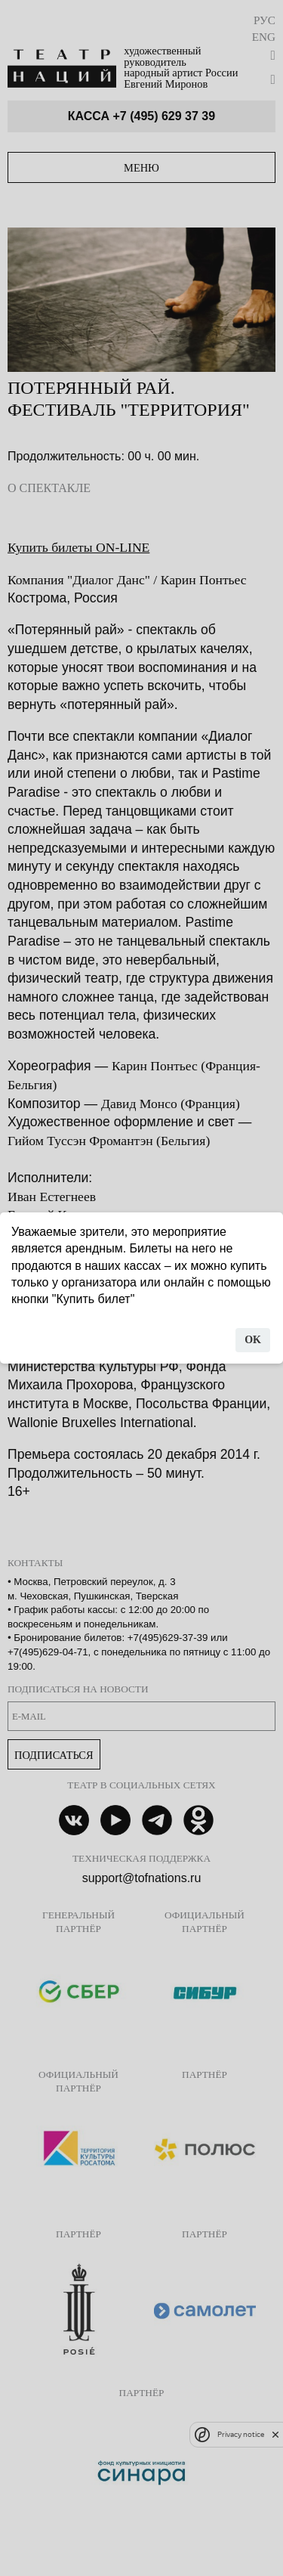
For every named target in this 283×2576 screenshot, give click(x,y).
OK (253, 1339)
